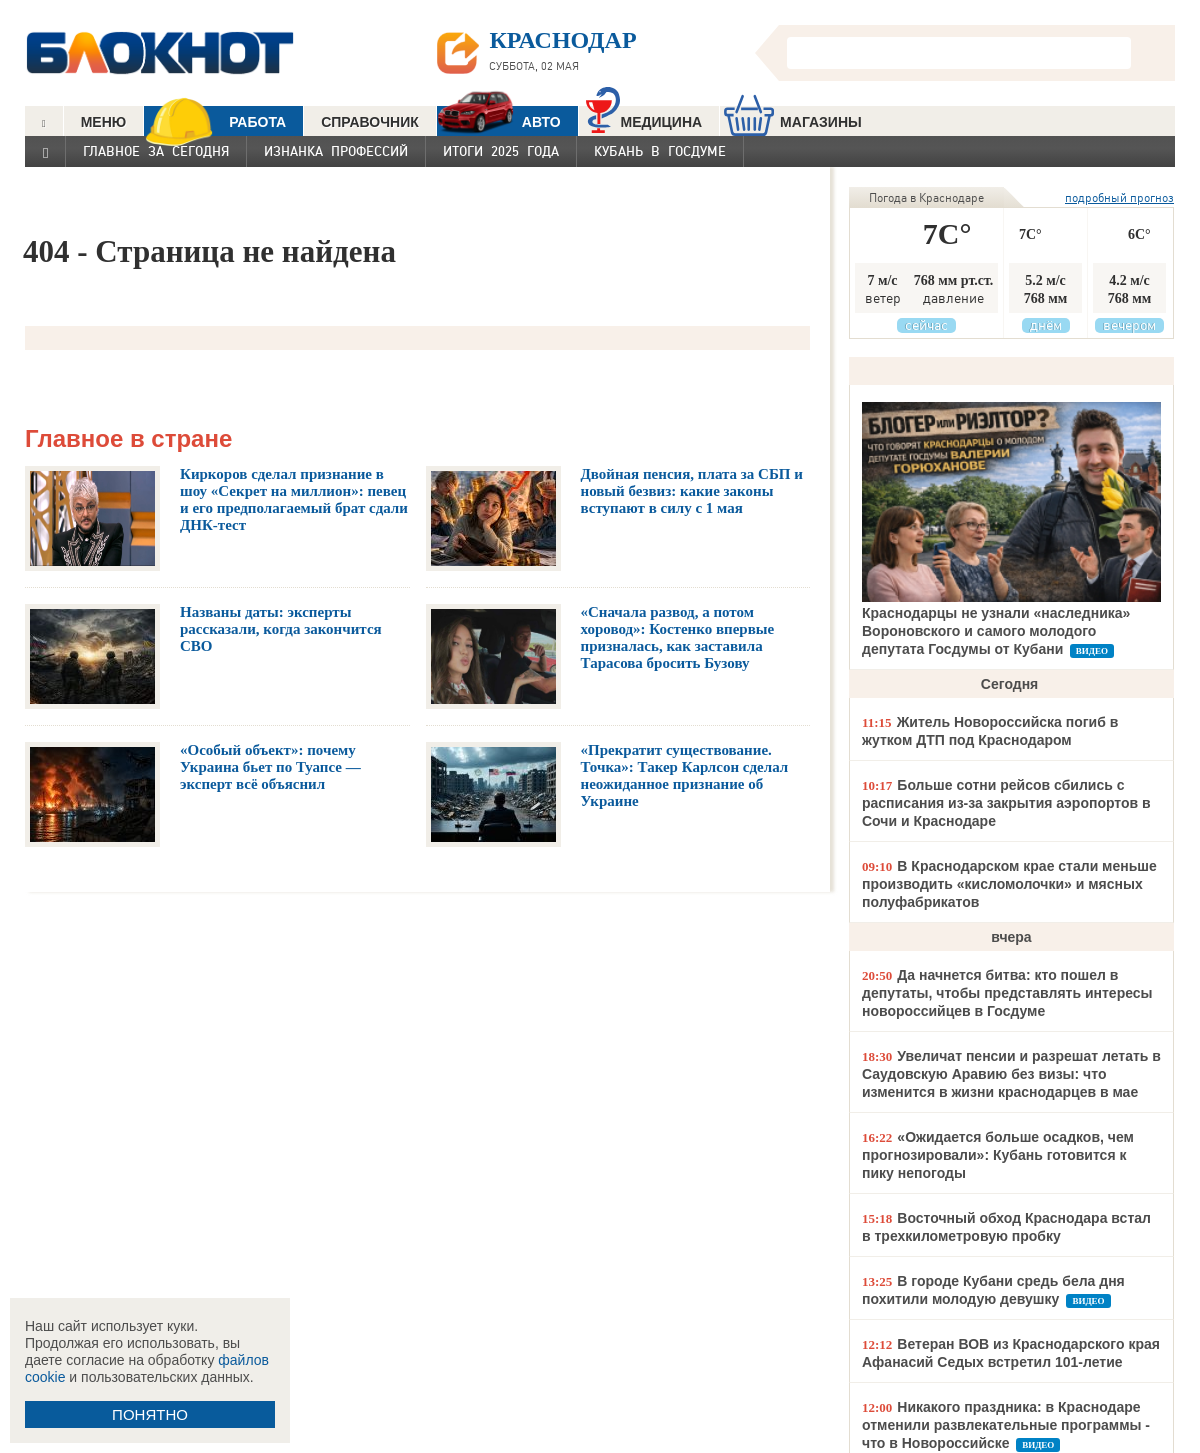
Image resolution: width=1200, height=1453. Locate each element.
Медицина (644, 119)
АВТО (499, 121)
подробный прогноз (1119, 197)
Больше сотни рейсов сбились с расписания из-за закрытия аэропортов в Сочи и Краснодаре (1006, 803)
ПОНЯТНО (150, 1414)
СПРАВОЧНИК (370, 122)
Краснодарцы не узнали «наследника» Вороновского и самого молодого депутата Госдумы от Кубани (996, 631)
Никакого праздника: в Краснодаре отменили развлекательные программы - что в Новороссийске (1006, 1425)
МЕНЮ (104, 122)
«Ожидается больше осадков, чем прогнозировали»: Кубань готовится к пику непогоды (998, 1155)
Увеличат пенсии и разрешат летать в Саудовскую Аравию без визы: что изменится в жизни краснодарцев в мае (1011, 1074)
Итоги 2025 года (501, 151)
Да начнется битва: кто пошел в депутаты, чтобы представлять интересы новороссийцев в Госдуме (1007, 993)
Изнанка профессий (336, 151)
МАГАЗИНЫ (793, 121)
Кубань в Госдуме (660, 151)
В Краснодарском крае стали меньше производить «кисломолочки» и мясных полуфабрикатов (1009, 884)
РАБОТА (215, 121)
